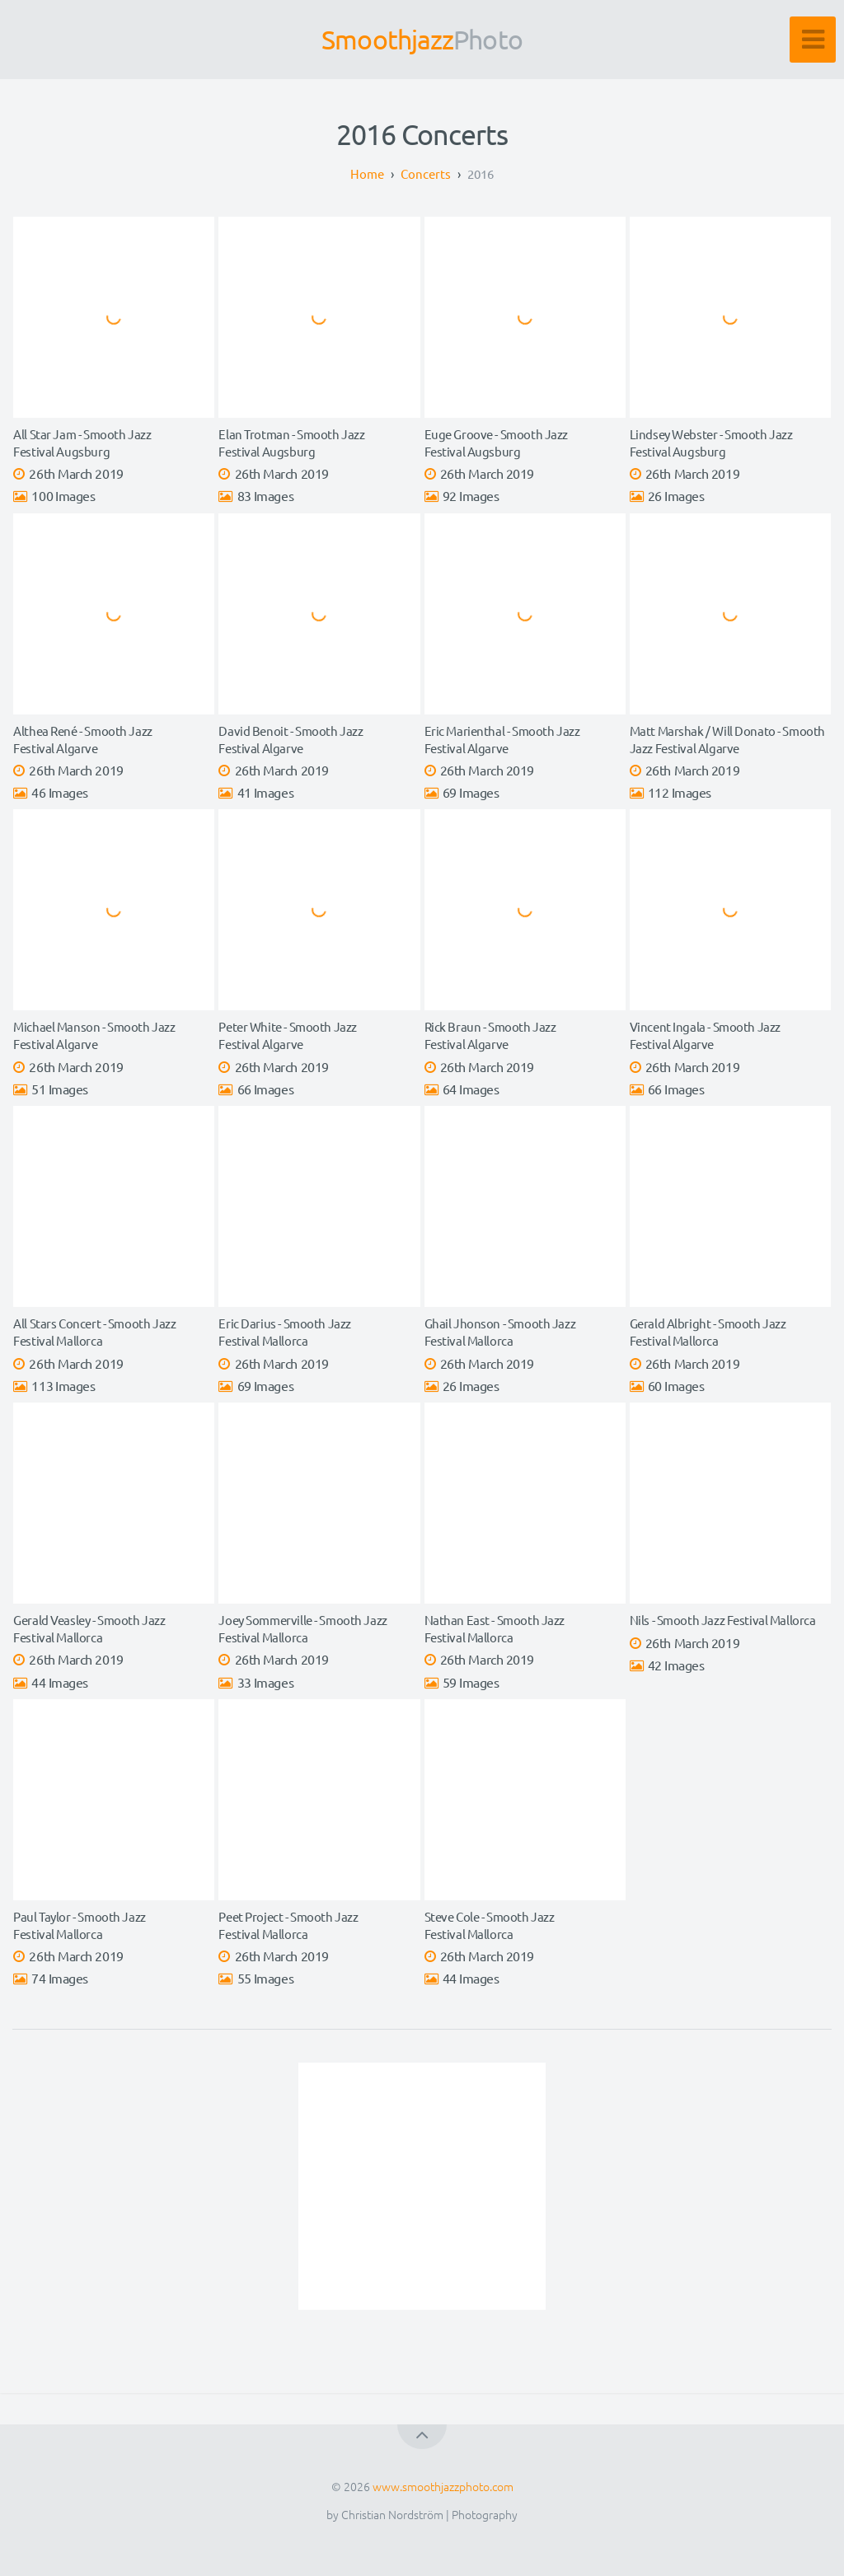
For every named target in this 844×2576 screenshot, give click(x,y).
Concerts (426, 173)
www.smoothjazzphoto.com (443, 2486)
